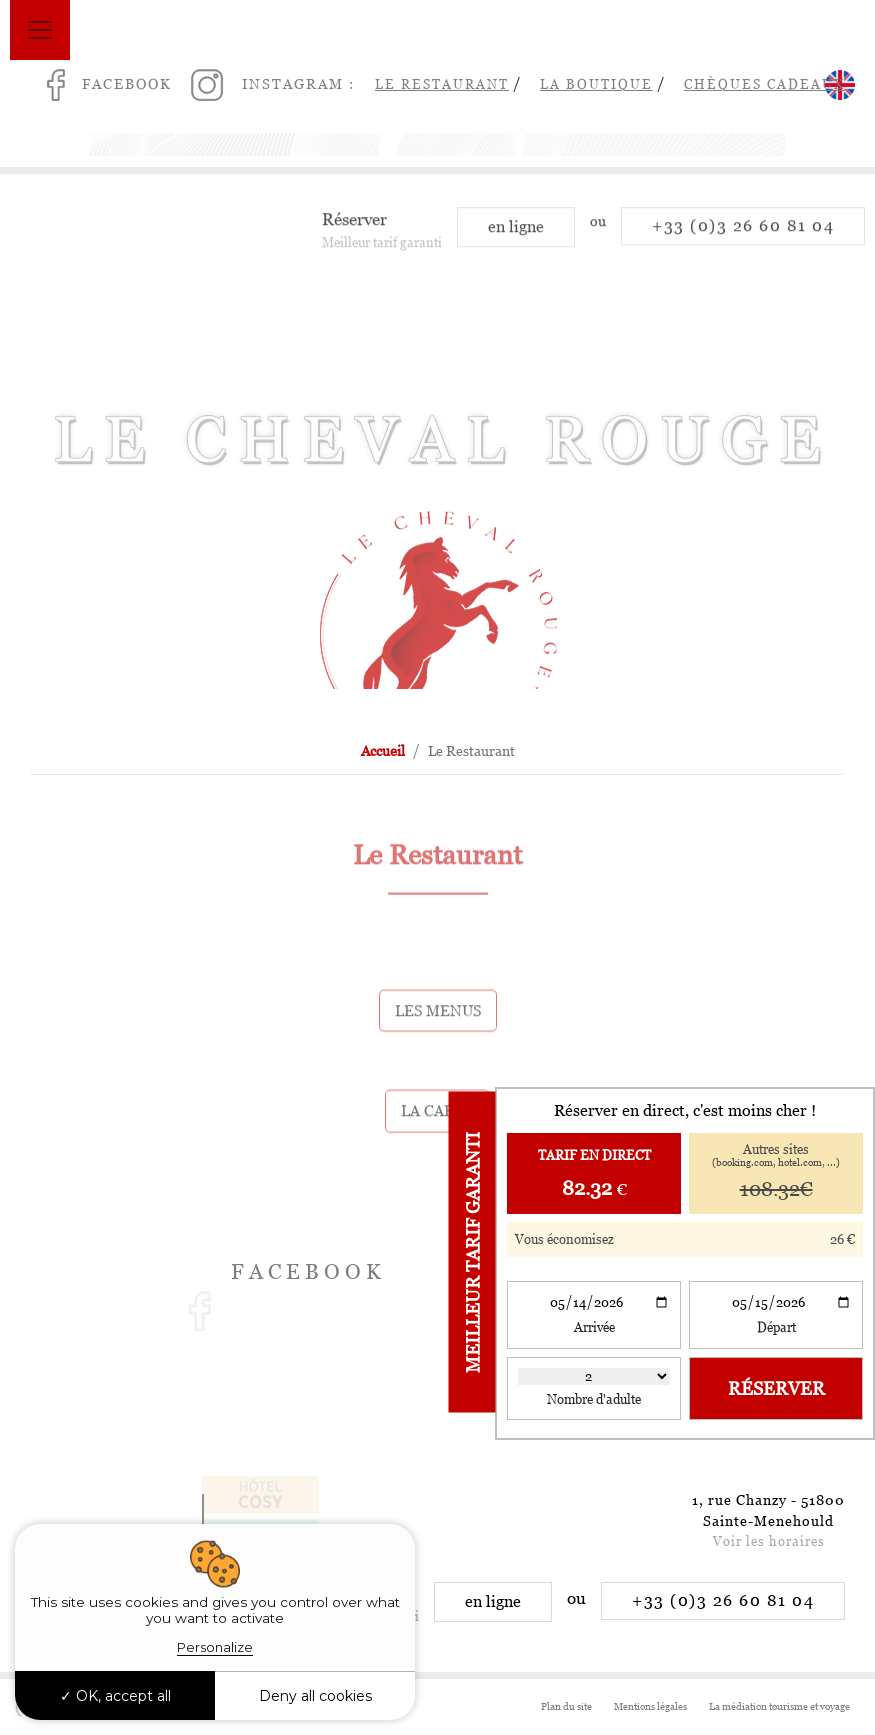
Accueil (383, 751)
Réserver (776, 1388)
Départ (776, 1327)
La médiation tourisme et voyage (779, 1706)
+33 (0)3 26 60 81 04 (743, 236)
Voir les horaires (769, 1541)
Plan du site (566, 1706)
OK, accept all (115, 1696)
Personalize (215, 1647)
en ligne (516, 237)
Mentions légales (650, 1706)
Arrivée (594, 1327)
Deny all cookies (315, 1696)
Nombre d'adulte (594, 1399)
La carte (437, 1139)
